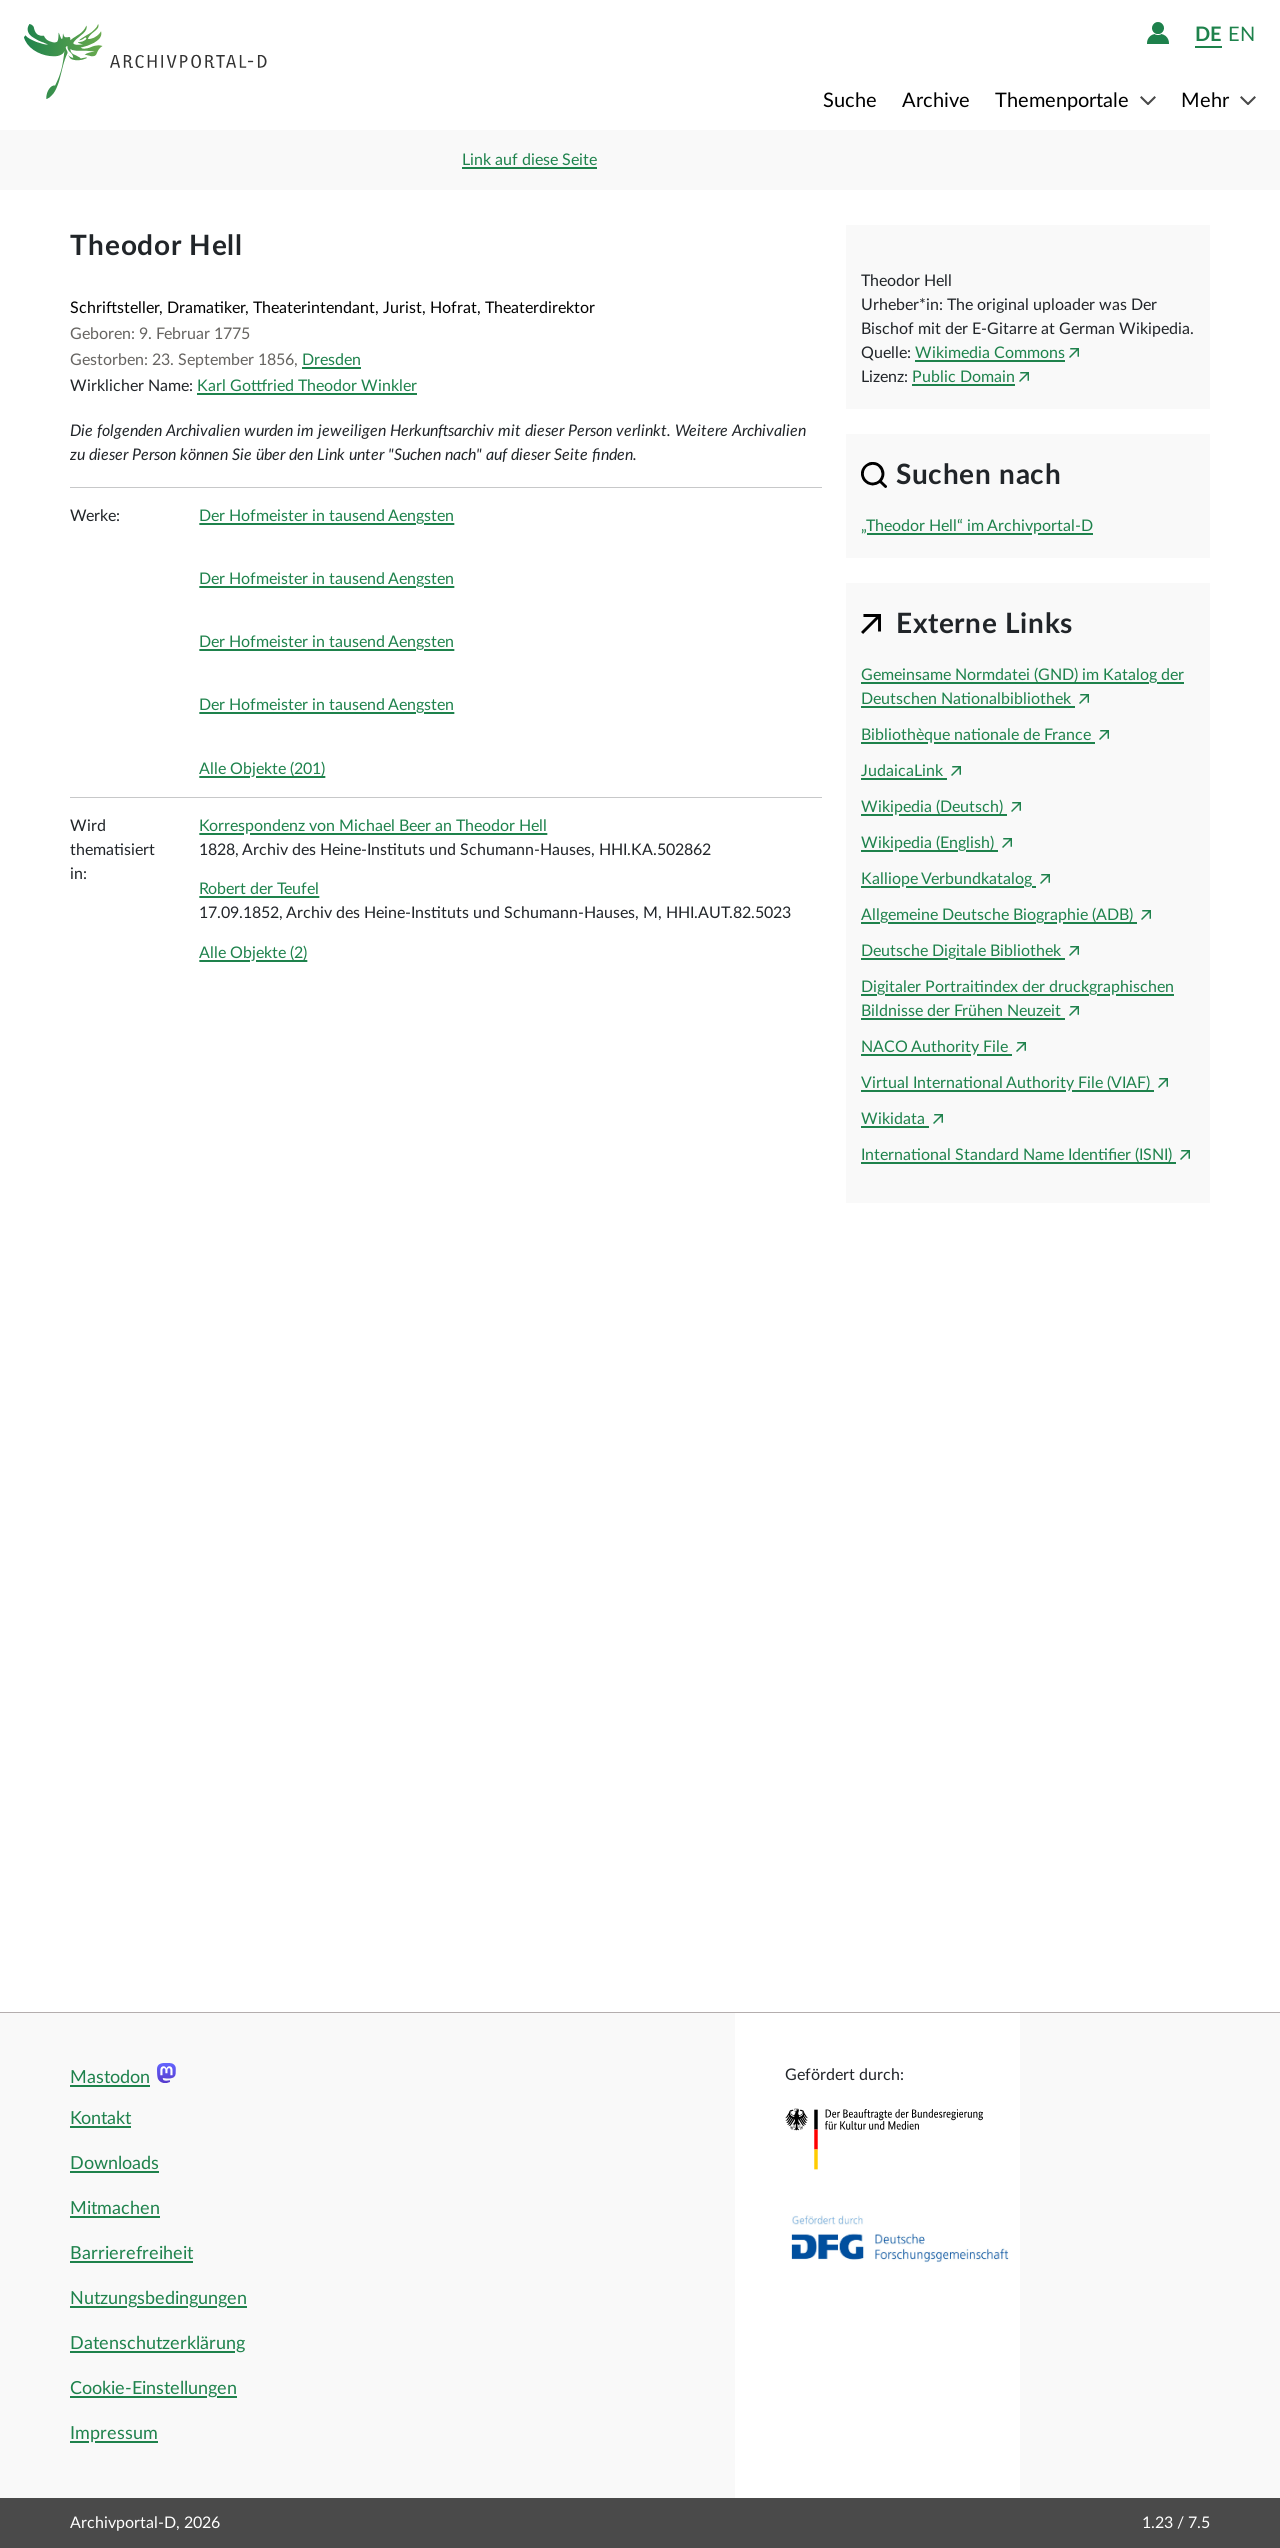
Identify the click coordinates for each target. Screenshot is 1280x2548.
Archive (936, 101)
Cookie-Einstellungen (153, 2389)
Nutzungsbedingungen (158, 2299)
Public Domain (963, 377)
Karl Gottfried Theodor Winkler (307, 386)
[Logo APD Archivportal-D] (146, 65)
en (1241, 34)
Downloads (114, 2164)
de (1208, 34)
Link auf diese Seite (529, 160)
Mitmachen (115, 2209)
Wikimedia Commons (990, 353)
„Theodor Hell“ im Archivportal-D (977, 526)
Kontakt (100, 2119)
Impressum (114, 2434)
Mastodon (110, 2078)
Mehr (1207, 101)
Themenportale (1064, 101)
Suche (850, 101)
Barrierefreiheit (131, 2254)
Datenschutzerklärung (157, 2344)
